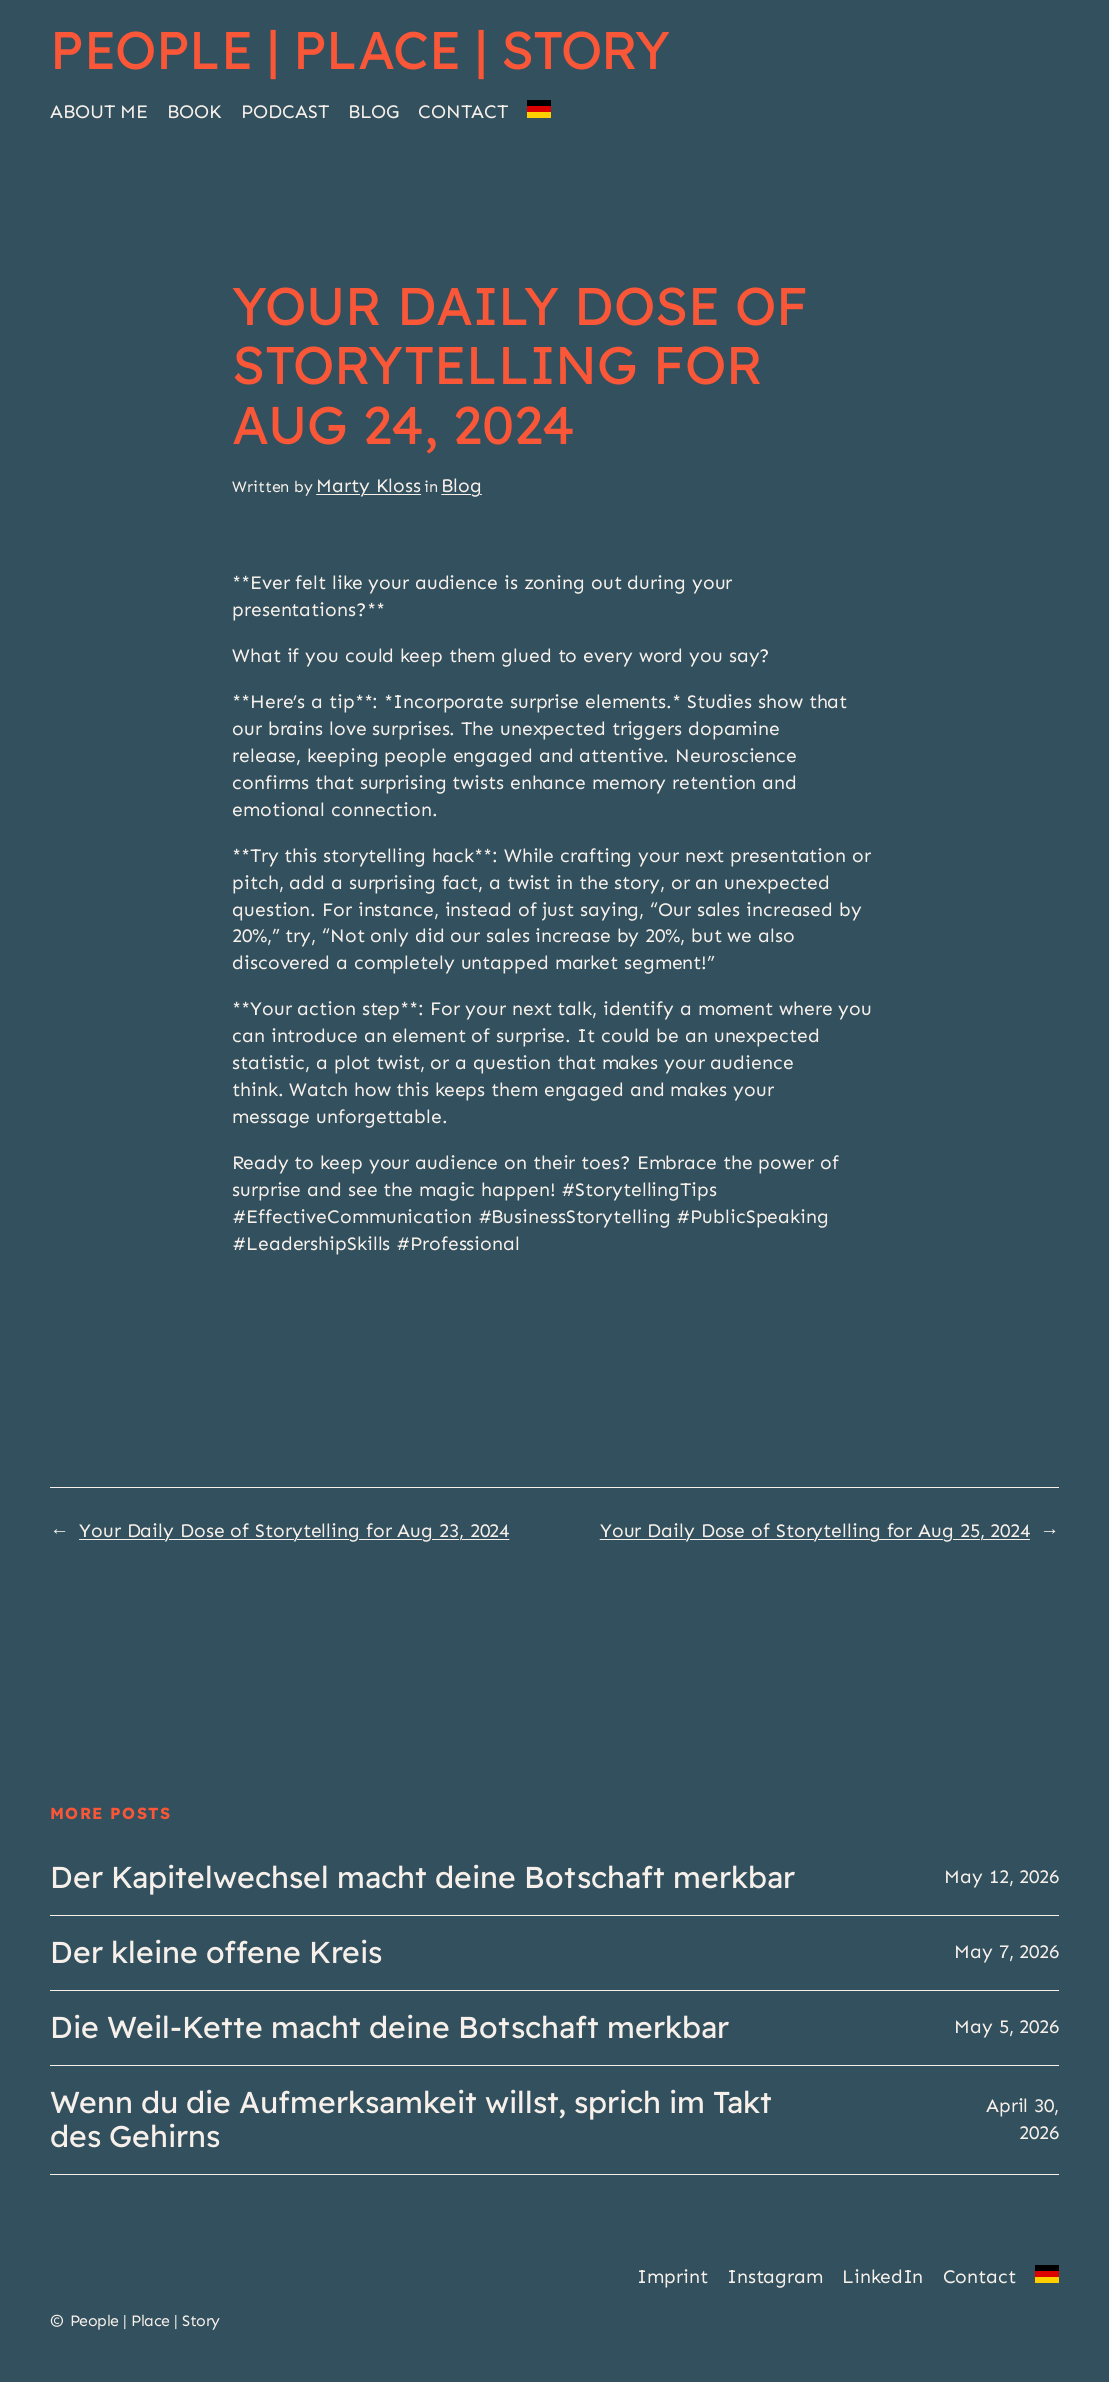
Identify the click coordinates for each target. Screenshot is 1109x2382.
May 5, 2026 (1006, 2026)
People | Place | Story (359, 49)
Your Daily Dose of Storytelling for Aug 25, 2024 (815, 1530)
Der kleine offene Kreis (216, 1953)
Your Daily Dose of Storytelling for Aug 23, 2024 (294, 1530)
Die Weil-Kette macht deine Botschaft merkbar (389, 2028)
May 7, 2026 (1006, 1951)
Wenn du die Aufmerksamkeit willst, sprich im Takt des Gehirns (411, 2120)
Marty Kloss (368, 485)
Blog (461, 485)
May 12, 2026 (1001, 1876)
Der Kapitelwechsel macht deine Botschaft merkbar (422, 1878)
